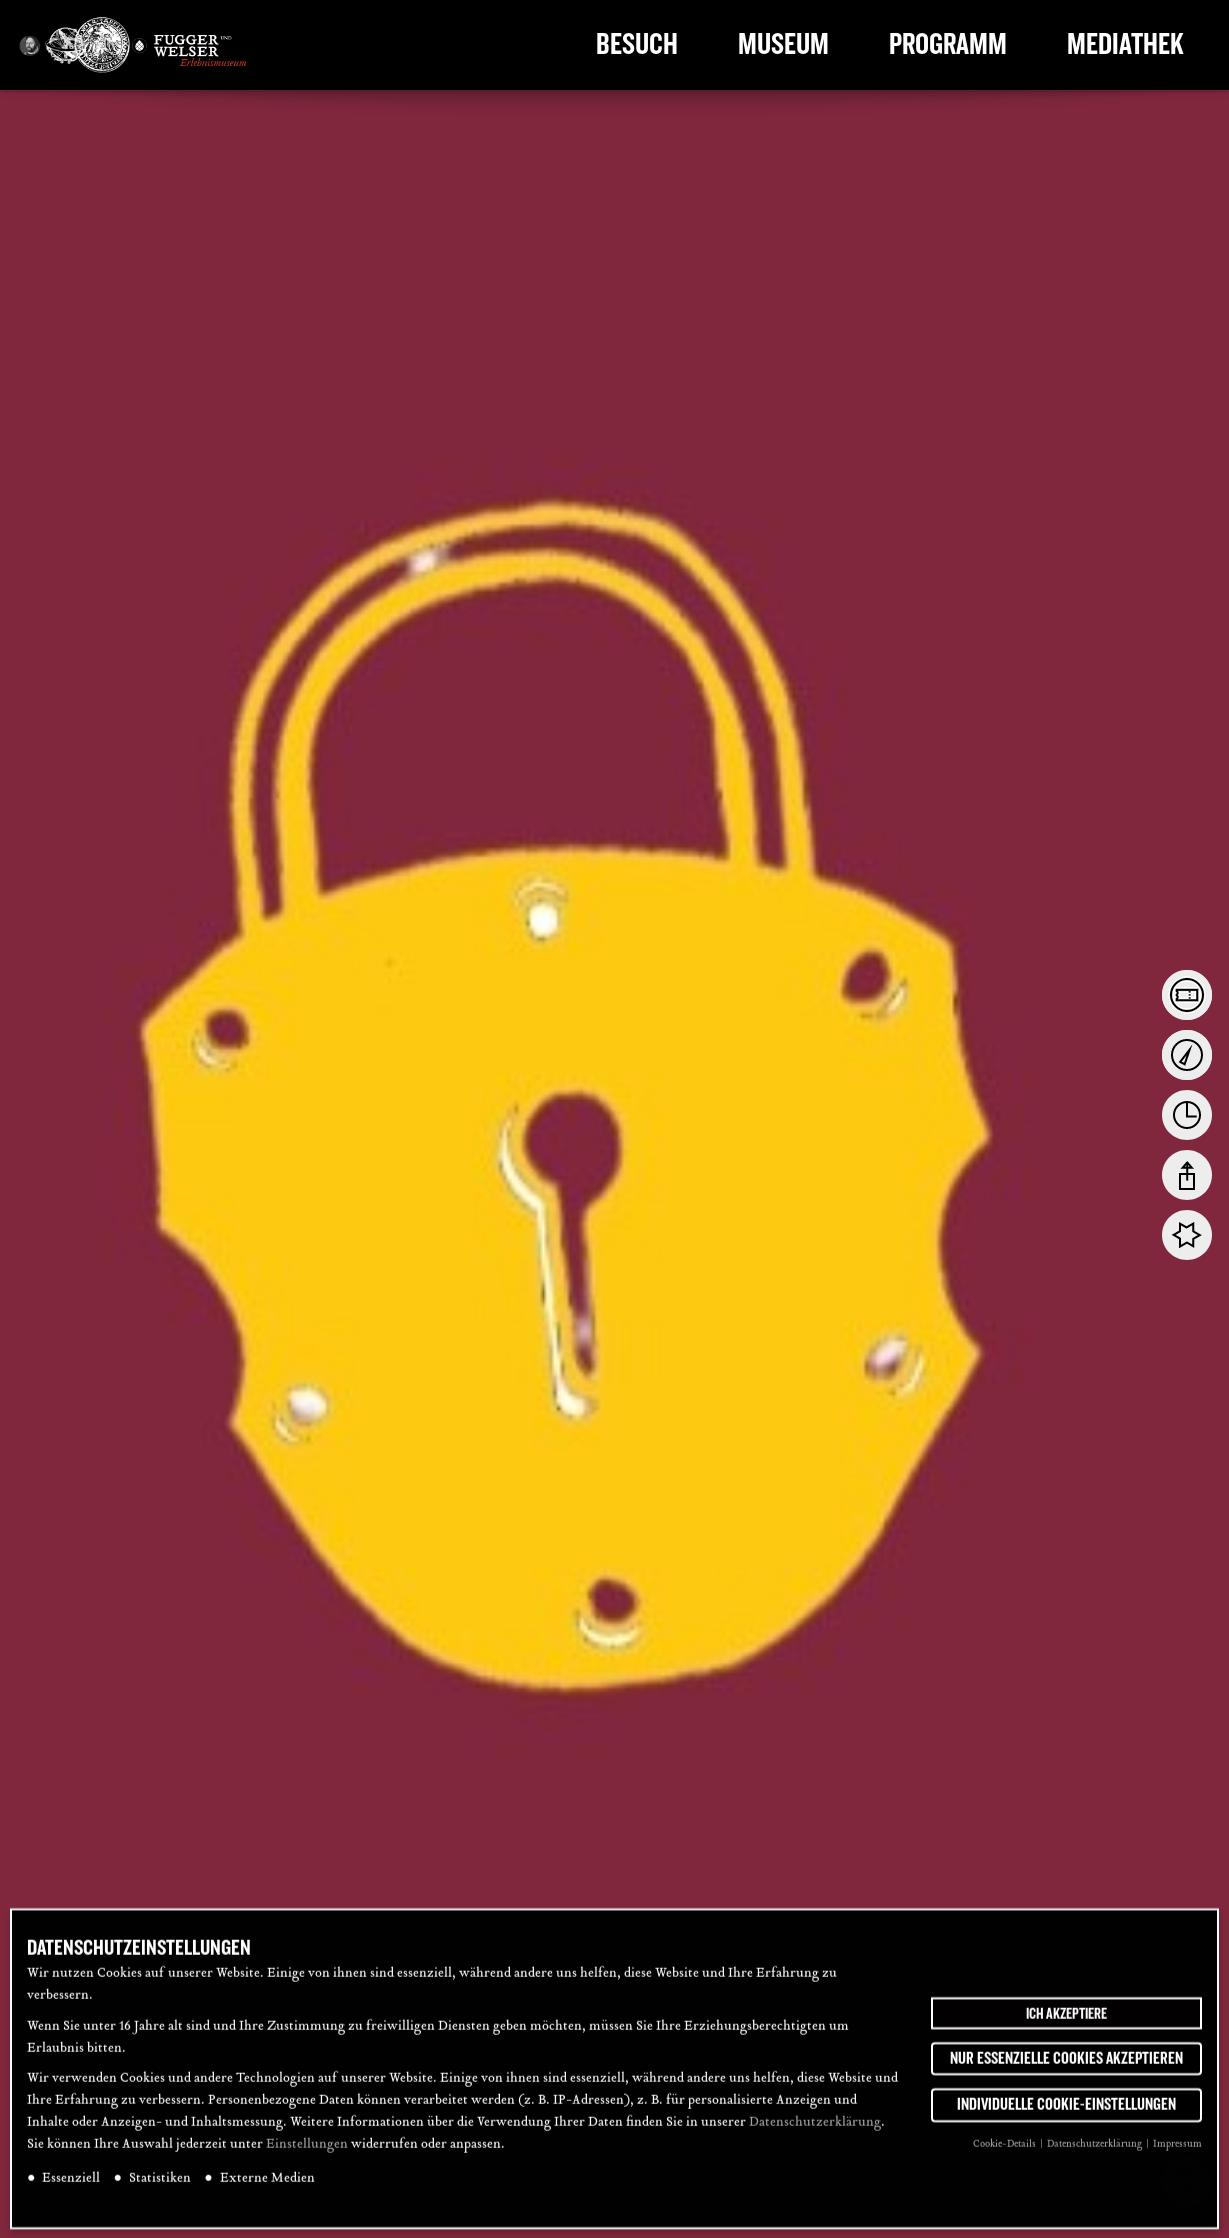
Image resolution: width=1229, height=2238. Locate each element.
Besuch (637, 44)
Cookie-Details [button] (1005, 2155)
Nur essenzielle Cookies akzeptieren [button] (1066, 2069)
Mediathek (1125, 44)
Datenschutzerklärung (815, 2134)
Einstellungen (307, 2156)
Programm (948, 44)
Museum (783, 44)
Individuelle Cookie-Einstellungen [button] (1066, 2116)
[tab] (1187, 995)
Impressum (1177, 2155)
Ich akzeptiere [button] (1066, 2024)
